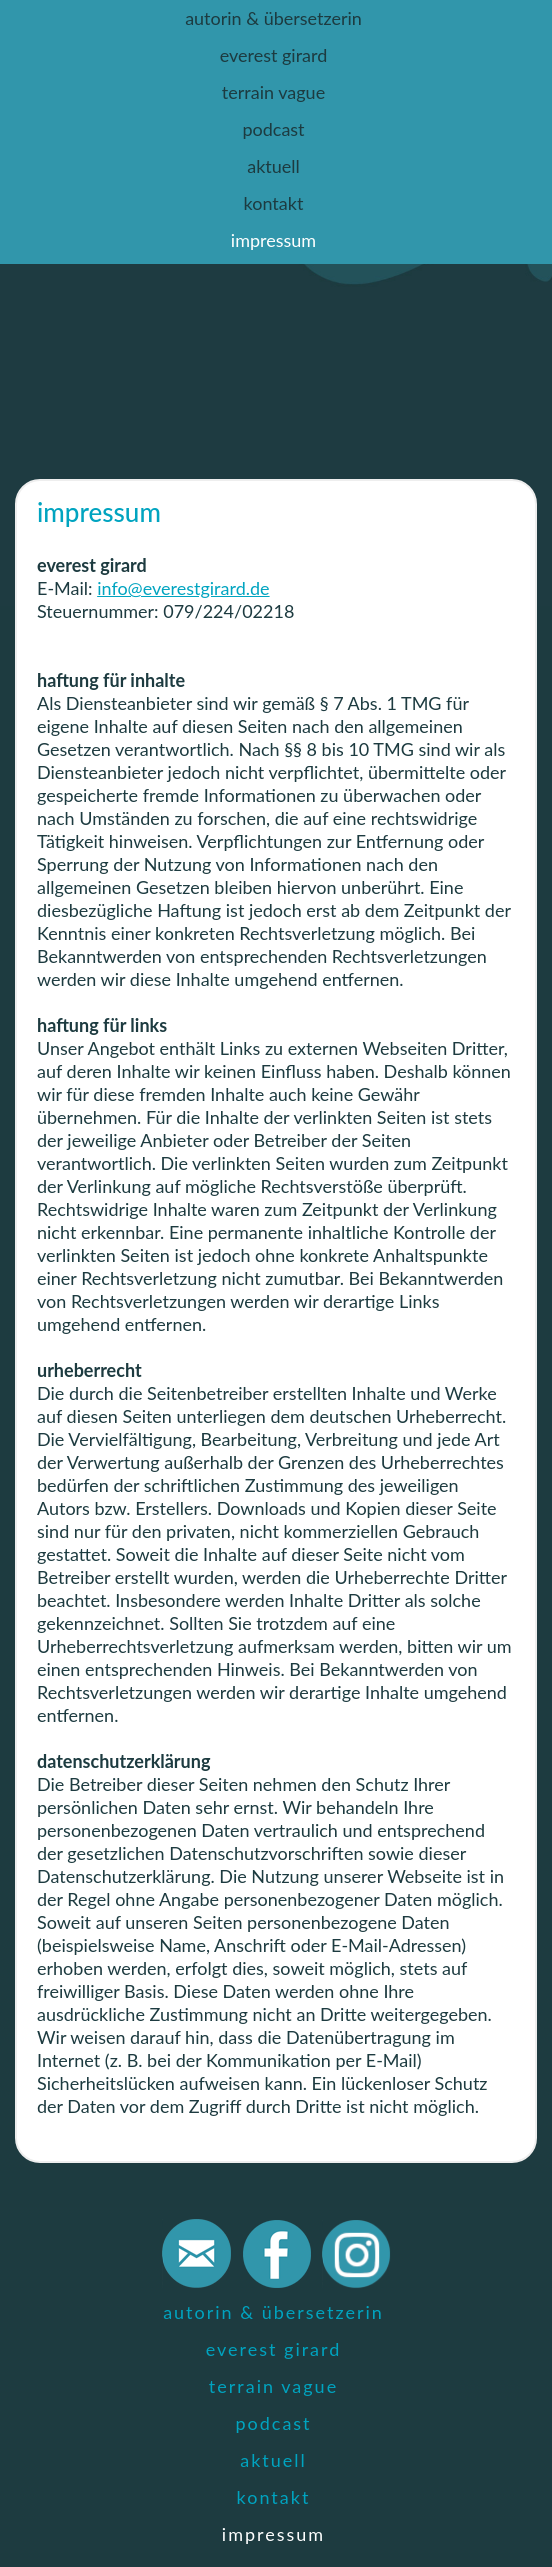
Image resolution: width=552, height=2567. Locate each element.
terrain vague (273, 92)
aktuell (273, 166)
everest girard (274, 55)
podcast (273, 129)
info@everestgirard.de (183, 588)
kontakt (274, 203)
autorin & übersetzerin (273, 18)
